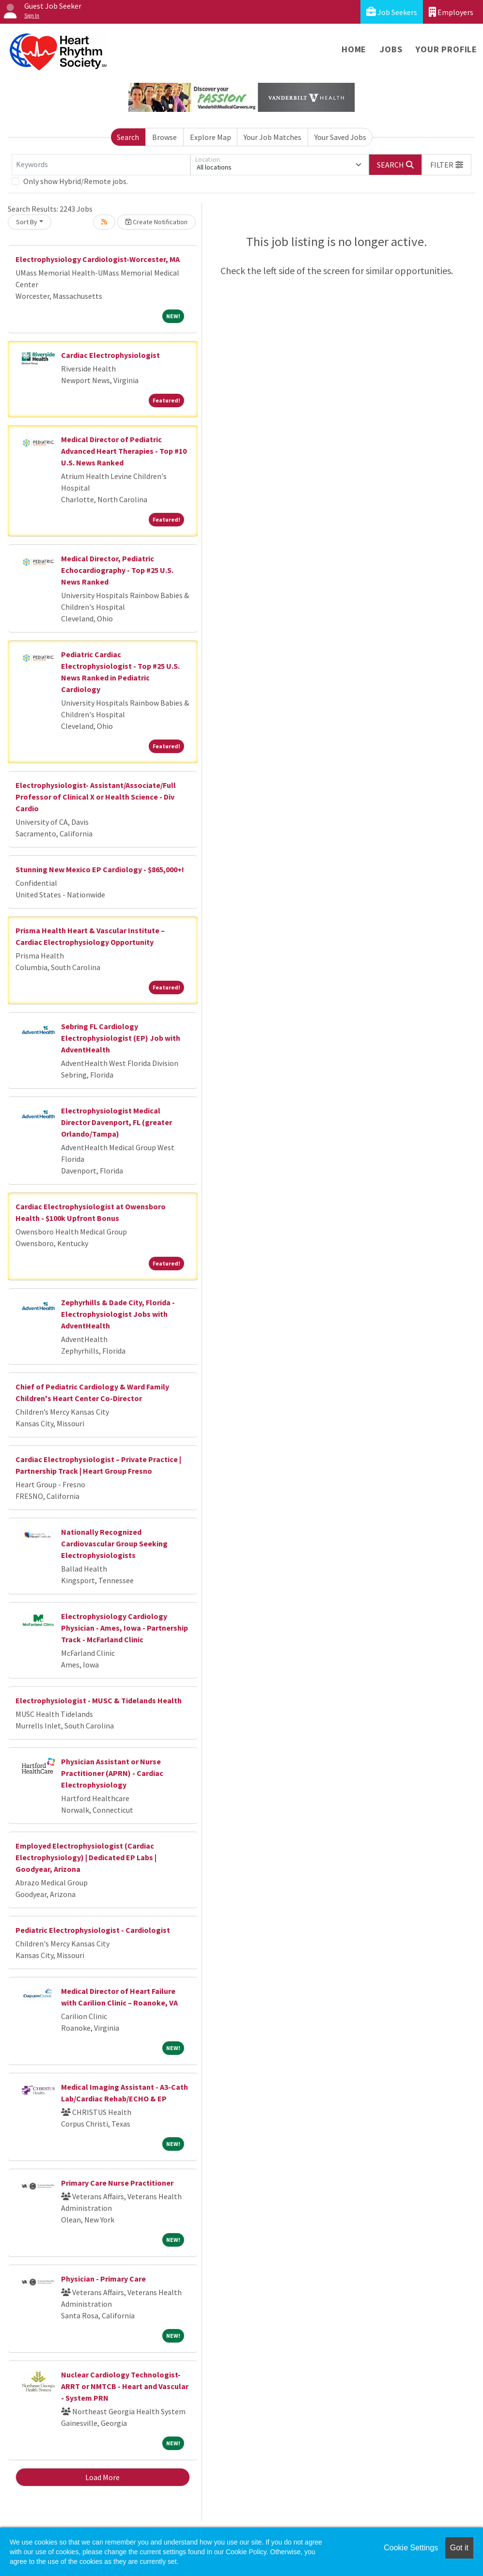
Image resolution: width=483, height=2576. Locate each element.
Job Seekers (391, 12)
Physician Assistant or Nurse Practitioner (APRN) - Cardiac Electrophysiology (112, 1773)
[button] (446, 164)
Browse (164, 137)
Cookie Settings (411, 2548)
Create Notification (156, 221)
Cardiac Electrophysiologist (110, 355)
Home (354, 49)
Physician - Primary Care (103, 2278)
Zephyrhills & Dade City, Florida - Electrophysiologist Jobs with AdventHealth (118, 1313)
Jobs (391, 49)
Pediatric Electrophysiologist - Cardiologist (93, 1930)
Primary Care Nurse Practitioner (117, 2183)
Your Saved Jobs (340, 137)
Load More (102, 2477)
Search (128, 137)
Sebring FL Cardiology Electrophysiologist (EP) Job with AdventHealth (120, 1037)
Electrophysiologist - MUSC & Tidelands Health (99, 1700)
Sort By (26, 221)
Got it (459, 2548)
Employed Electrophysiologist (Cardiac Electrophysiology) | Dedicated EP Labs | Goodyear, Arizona (86, 1857)
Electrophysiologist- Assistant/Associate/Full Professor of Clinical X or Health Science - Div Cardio (96, 796)
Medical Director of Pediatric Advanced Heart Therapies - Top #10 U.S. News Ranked (124, 450)
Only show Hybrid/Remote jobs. (75, 181)
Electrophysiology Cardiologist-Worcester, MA (98, 259)
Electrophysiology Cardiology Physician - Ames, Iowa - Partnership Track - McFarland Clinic (124, 1627)
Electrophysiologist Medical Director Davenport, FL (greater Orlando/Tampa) (116, 1122)
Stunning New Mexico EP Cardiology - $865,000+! (100, 869)
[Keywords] (101, 164)
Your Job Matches (272, 137)
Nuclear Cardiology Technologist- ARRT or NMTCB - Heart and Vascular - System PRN (124, 2386)
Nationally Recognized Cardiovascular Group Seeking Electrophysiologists (114, 1543)
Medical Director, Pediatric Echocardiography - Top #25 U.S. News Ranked (117, 570)
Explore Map (210, 137)
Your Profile (446, 49)
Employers (451, 12)
